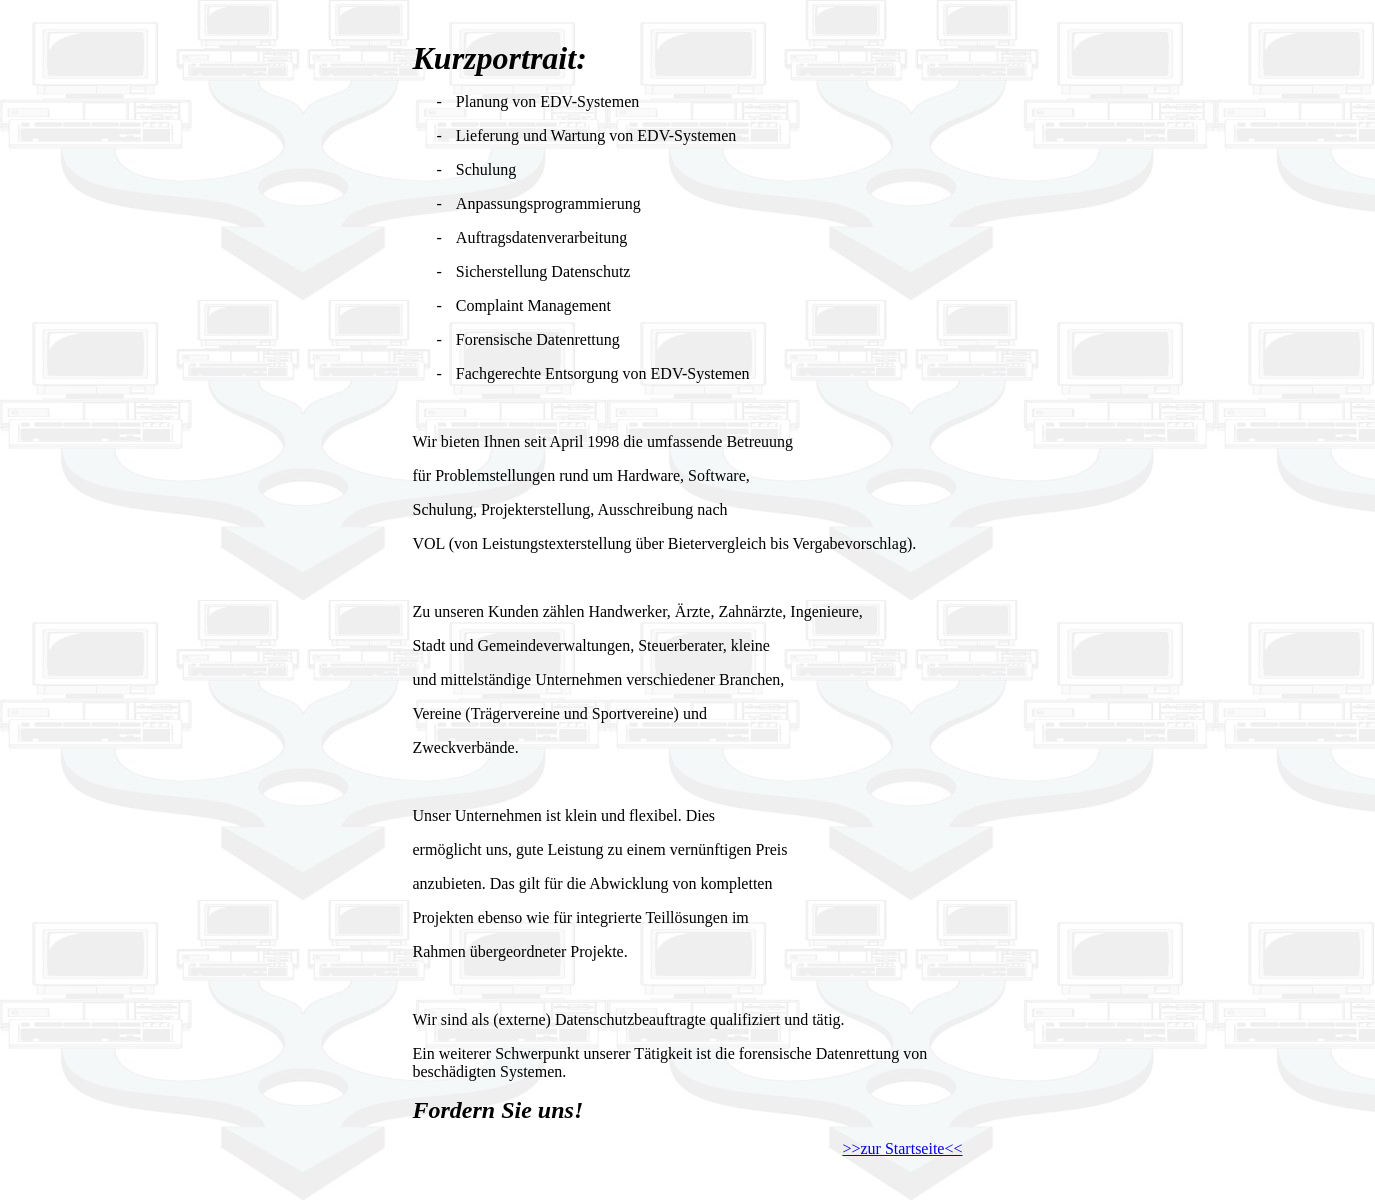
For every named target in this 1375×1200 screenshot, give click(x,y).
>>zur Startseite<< (902, 1148)
